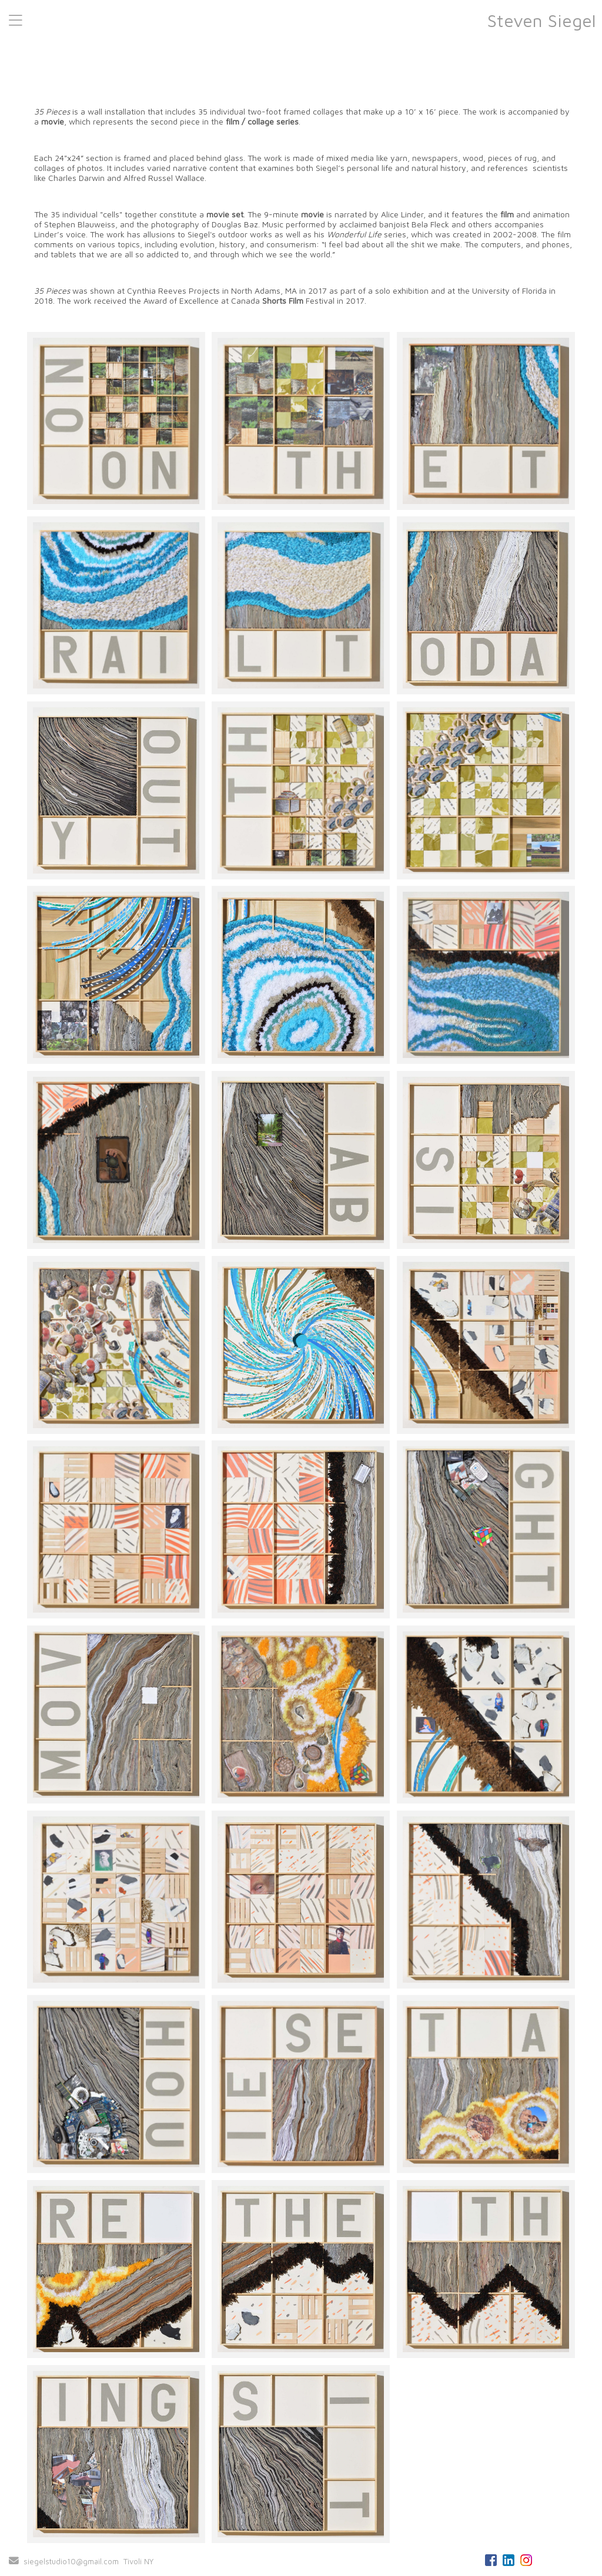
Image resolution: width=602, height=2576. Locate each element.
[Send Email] (14, 2561)
